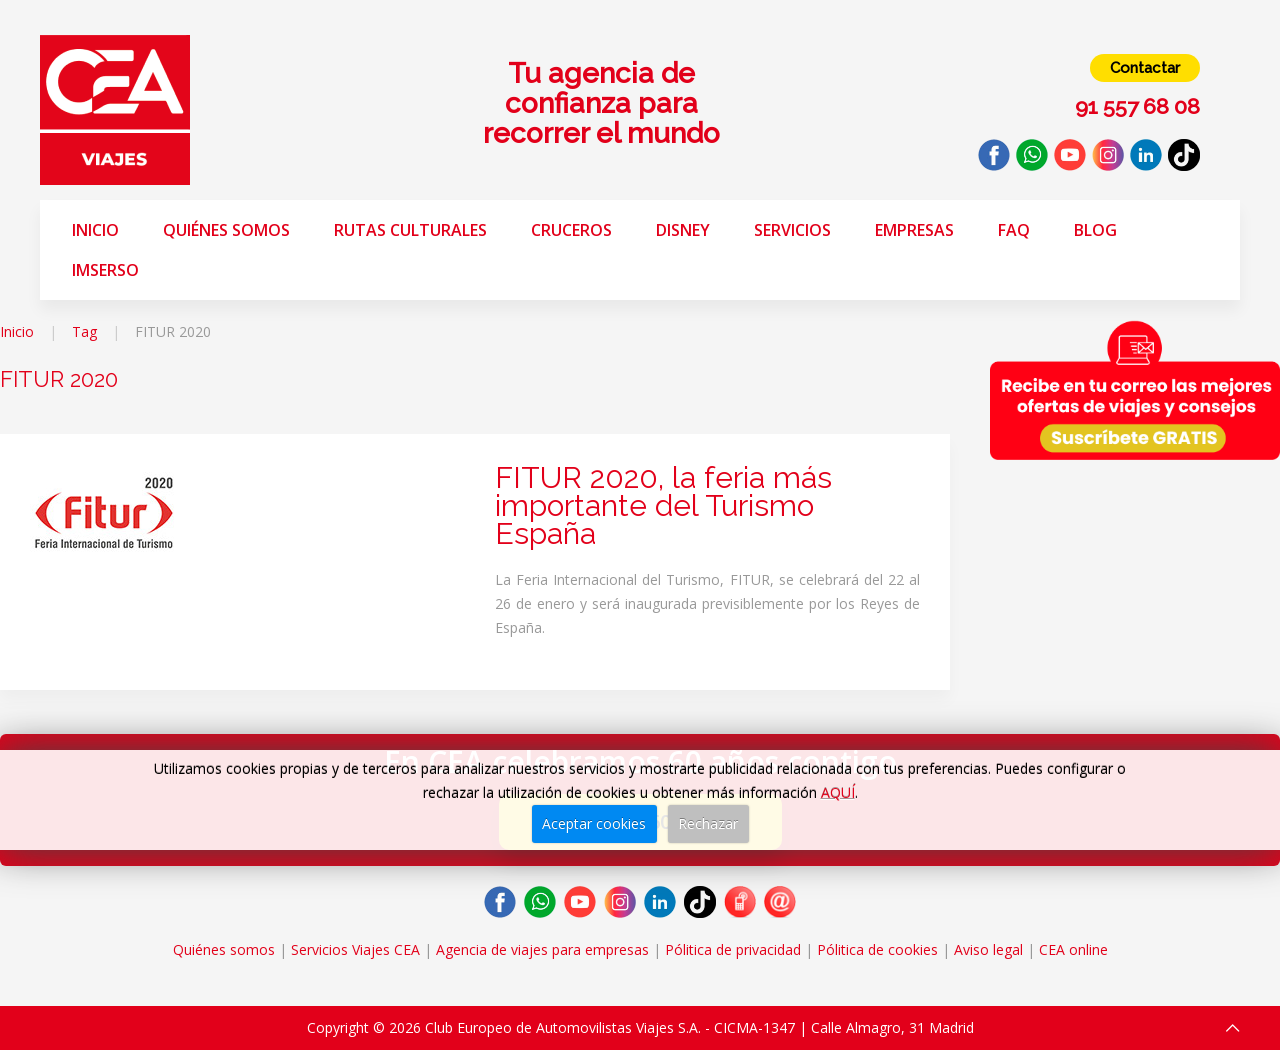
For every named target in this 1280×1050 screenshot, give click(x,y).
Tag (84, 331)
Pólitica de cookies (877, 949)
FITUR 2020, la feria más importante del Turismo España (663, 505)
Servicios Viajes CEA (355, 949)
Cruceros (571, 230)
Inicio (95, 230)
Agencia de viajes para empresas (542, 949)
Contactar (1145, 68)
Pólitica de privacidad (733, 949)
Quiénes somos (226, 230)
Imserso (105, 270)
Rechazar (708, 823)
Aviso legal (988, 949)
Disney (683, 230)
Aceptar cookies (594, 823)
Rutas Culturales (410, 230)
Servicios (792, 230)
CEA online (1073, 949)
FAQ (1014, 230)
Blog (1095, 230)
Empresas (914, 230)
